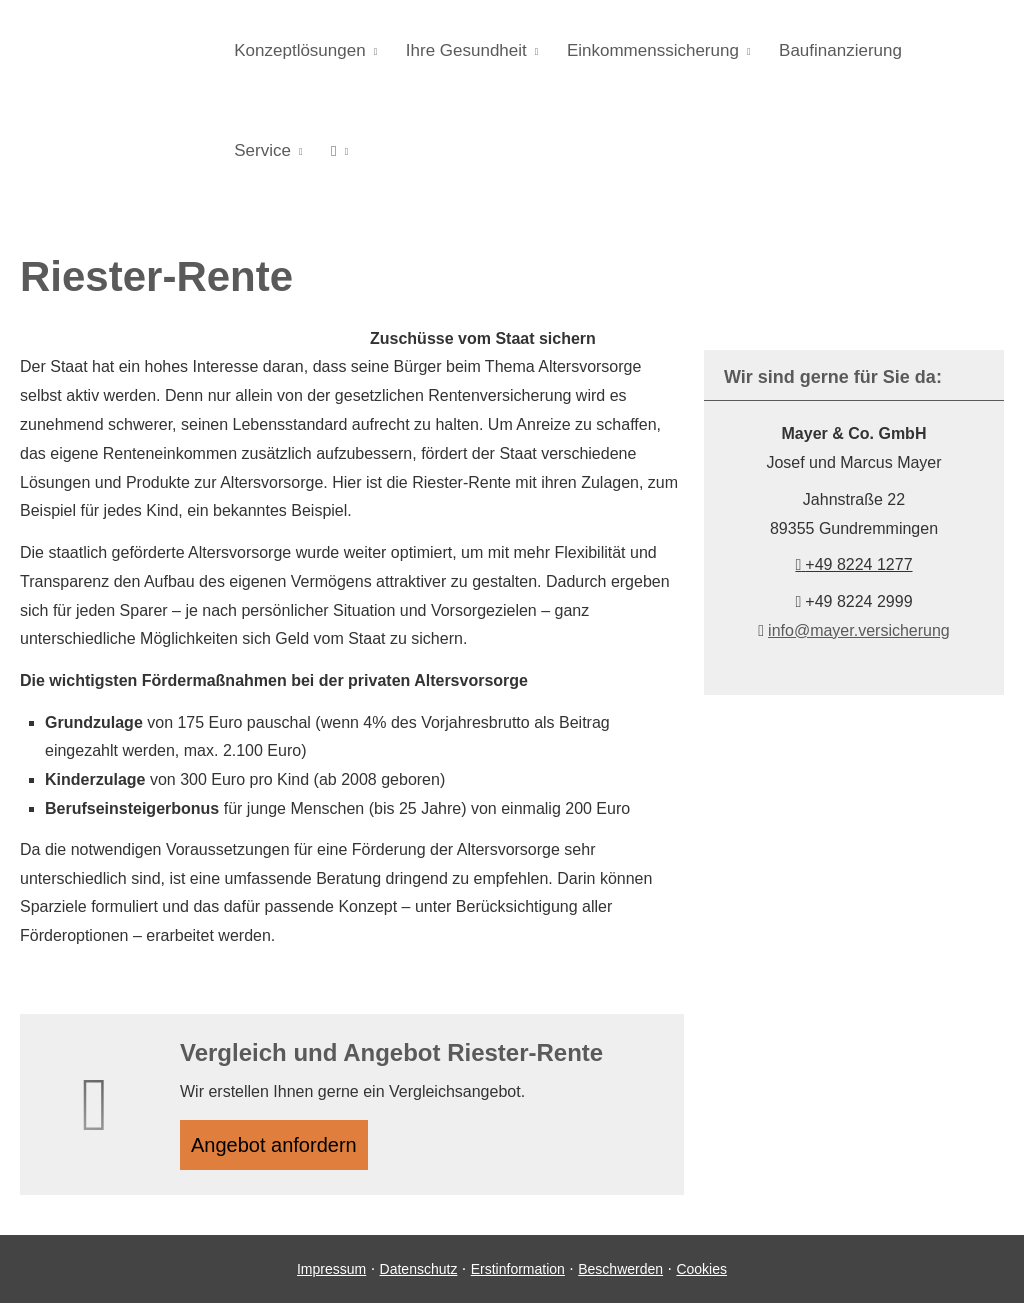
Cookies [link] (701, 1277)
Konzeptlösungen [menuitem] (297, 51)
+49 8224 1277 (853, 564)
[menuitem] (240, 151)
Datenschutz (419, 1277)
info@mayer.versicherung (859, 630)
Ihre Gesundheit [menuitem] (459, 51)
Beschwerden (620, 1277)
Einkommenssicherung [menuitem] (642, 51)
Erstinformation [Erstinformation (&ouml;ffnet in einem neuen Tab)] (518, 1277)
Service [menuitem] (938, 51)
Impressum (331, 1277)
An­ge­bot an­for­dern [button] (283, 1148)
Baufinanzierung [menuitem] (824, 51)
